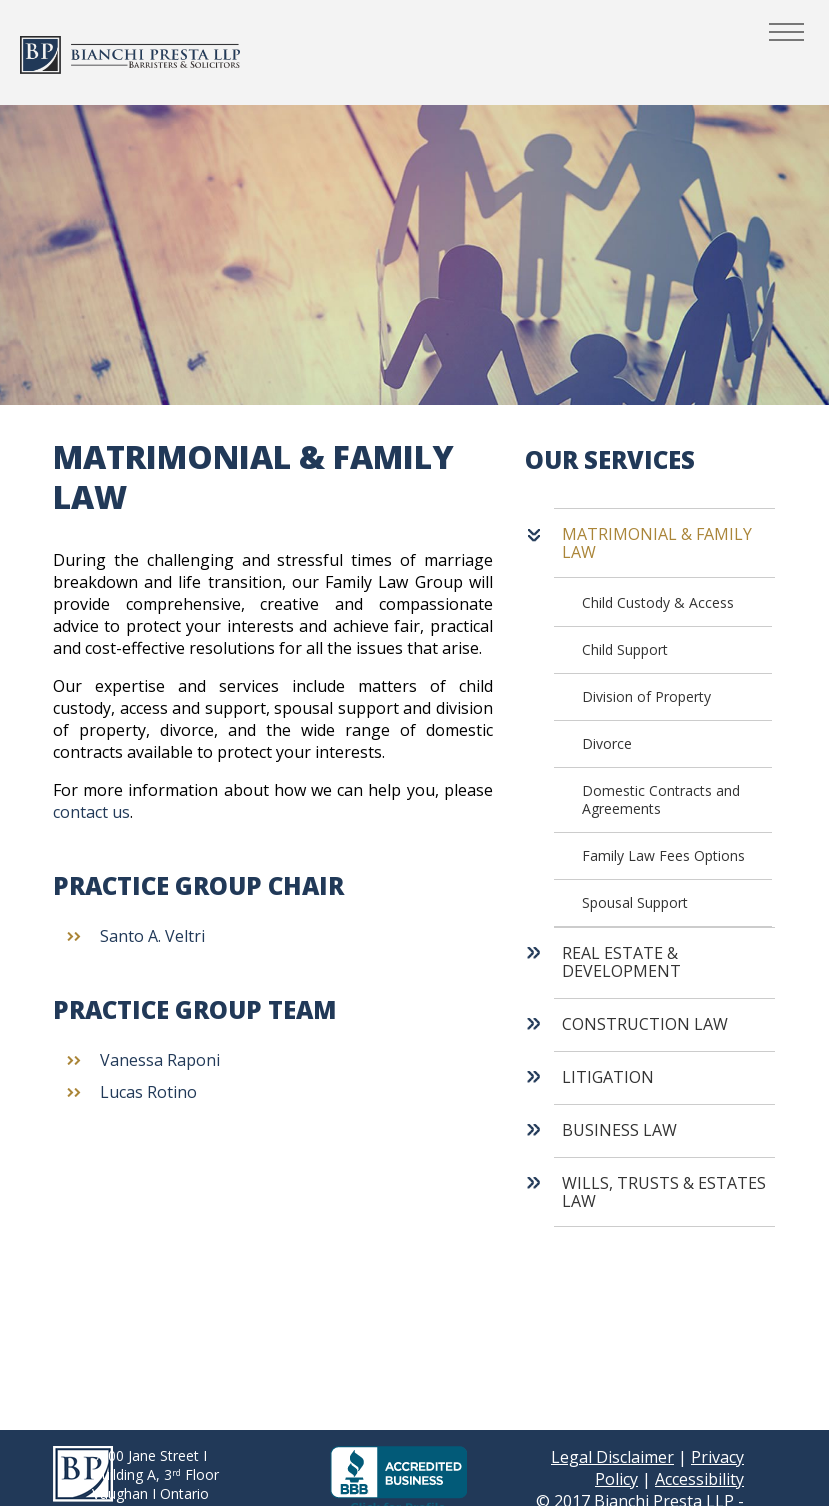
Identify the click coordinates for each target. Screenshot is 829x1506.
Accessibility (699, 1479)
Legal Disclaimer (612, 1457)
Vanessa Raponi (160, 1060)
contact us (91, 812)
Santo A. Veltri (152, 936)
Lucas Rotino (148, 1092)
